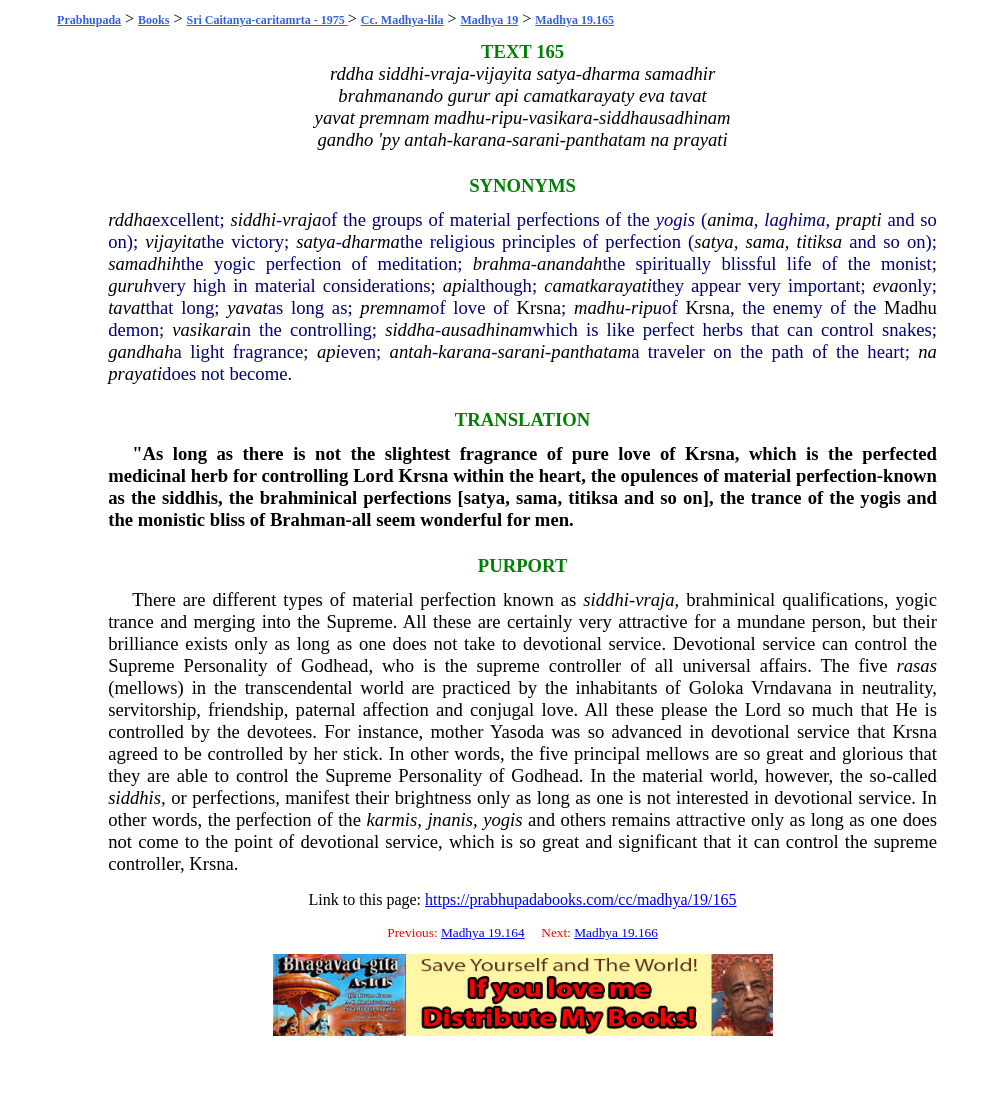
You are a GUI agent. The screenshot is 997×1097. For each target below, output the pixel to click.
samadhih (144, 263)
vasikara (204, 329)
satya (315, 241)
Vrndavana (791, 687)
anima (730, 219)
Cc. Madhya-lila (402, 20)
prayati (135, 373)
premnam (395, 307)
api (455, 285)
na (927, 351)
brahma (502, 263)
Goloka (716, 687)
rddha (130, 219)
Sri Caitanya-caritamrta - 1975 (267, 20)
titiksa (820, 241)
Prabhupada (89, 20)
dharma (371, 241)
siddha (410, 329)
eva (886, 285)
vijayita (173, 241)
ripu (646, 307)
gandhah (140, 351)
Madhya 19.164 (483, 932)
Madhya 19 (490, 20)
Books (153, 20)
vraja (301, 219)
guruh (130, 285)
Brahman (308, 519)
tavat (126, 307)
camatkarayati (598, 285)
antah (411, 351)
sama (764, 241)
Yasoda (517, 731)
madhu (599, 307)
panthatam (591, 351)
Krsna (538, 307)
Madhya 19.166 (616, 932)
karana (464, 351)
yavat (247, 307)
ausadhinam (486, 329)
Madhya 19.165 (574, 20)
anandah (569, 263)
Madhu (910, 307)
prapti (859, 219)
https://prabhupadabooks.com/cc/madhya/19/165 (581, 899)
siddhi (253, 219)
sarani (521, 351)
